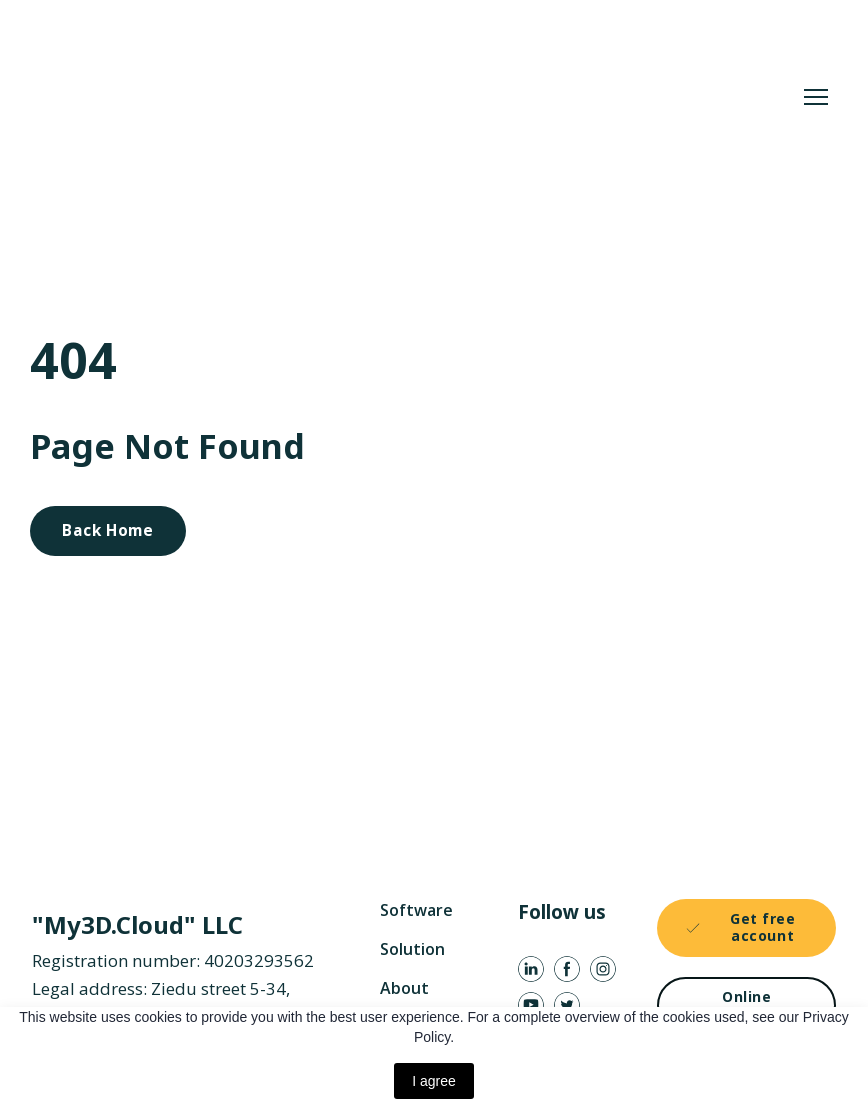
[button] (108, 531)
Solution (412, 949)
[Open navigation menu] (816, 97)
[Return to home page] (326, 96)
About (404, 988)
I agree (434, 1081)
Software (416, 910)
